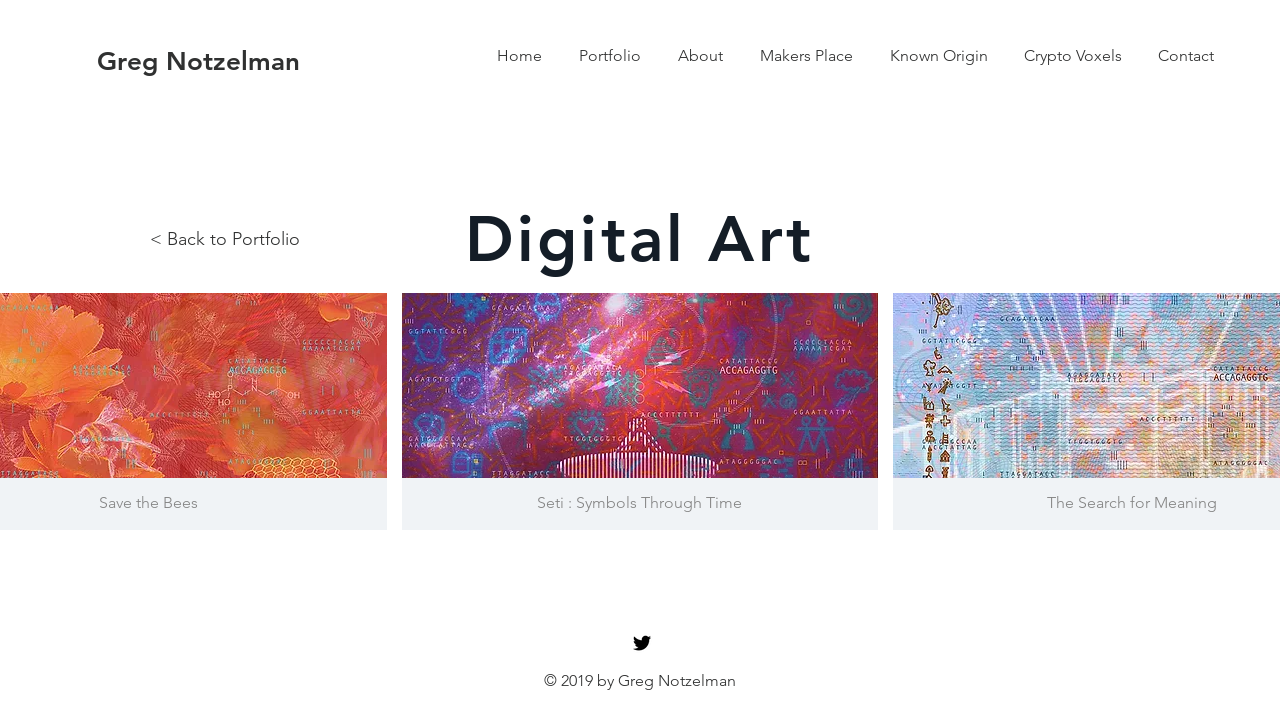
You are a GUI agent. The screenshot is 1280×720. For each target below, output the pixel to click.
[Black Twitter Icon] (642, 643)
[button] (640, 411)
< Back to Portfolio (225, 239)
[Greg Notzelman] (198, 62)
